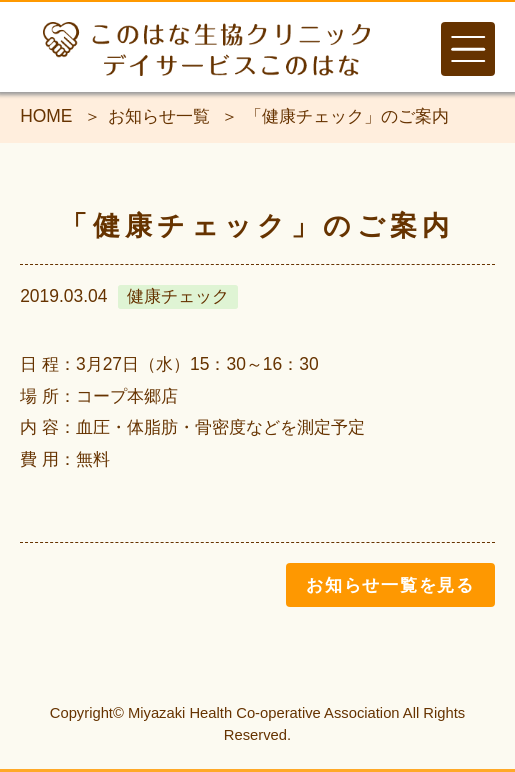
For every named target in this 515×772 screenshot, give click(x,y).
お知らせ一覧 (159, 116)
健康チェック (178, 296)
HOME (46, 116)
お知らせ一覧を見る (390, 585)
